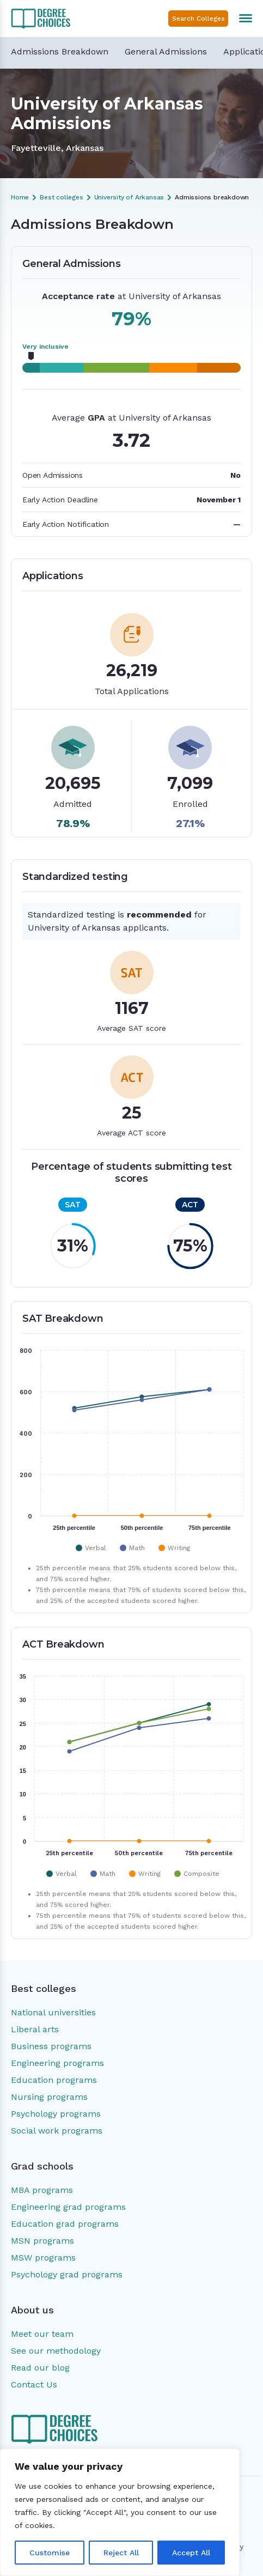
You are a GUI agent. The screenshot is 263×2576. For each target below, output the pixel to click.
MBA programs (42, 2190)
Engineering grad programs (68, 2207)
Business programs (51, 2046)
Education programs (54, 2080)
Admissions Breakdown (59, 51)
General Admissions (166, 51)
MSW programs (43, 2257)
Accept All (191, 2552)
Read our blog (40, 2367)
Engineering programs (57, 2063)
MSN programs (42, 2240)
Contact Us (34, 2384)
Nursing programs (49, 2097)
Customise (49, 2552)
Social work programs (56, 2130)
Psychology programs (56, 2114)
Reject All (121, 2552)
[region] (120, 2512)
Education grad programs (65, 2224)
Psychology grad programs (67, 2274)
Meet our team (42, 2334)
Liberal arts (35, 2029)
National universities (53, 2012)
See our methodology (56, 2351)
